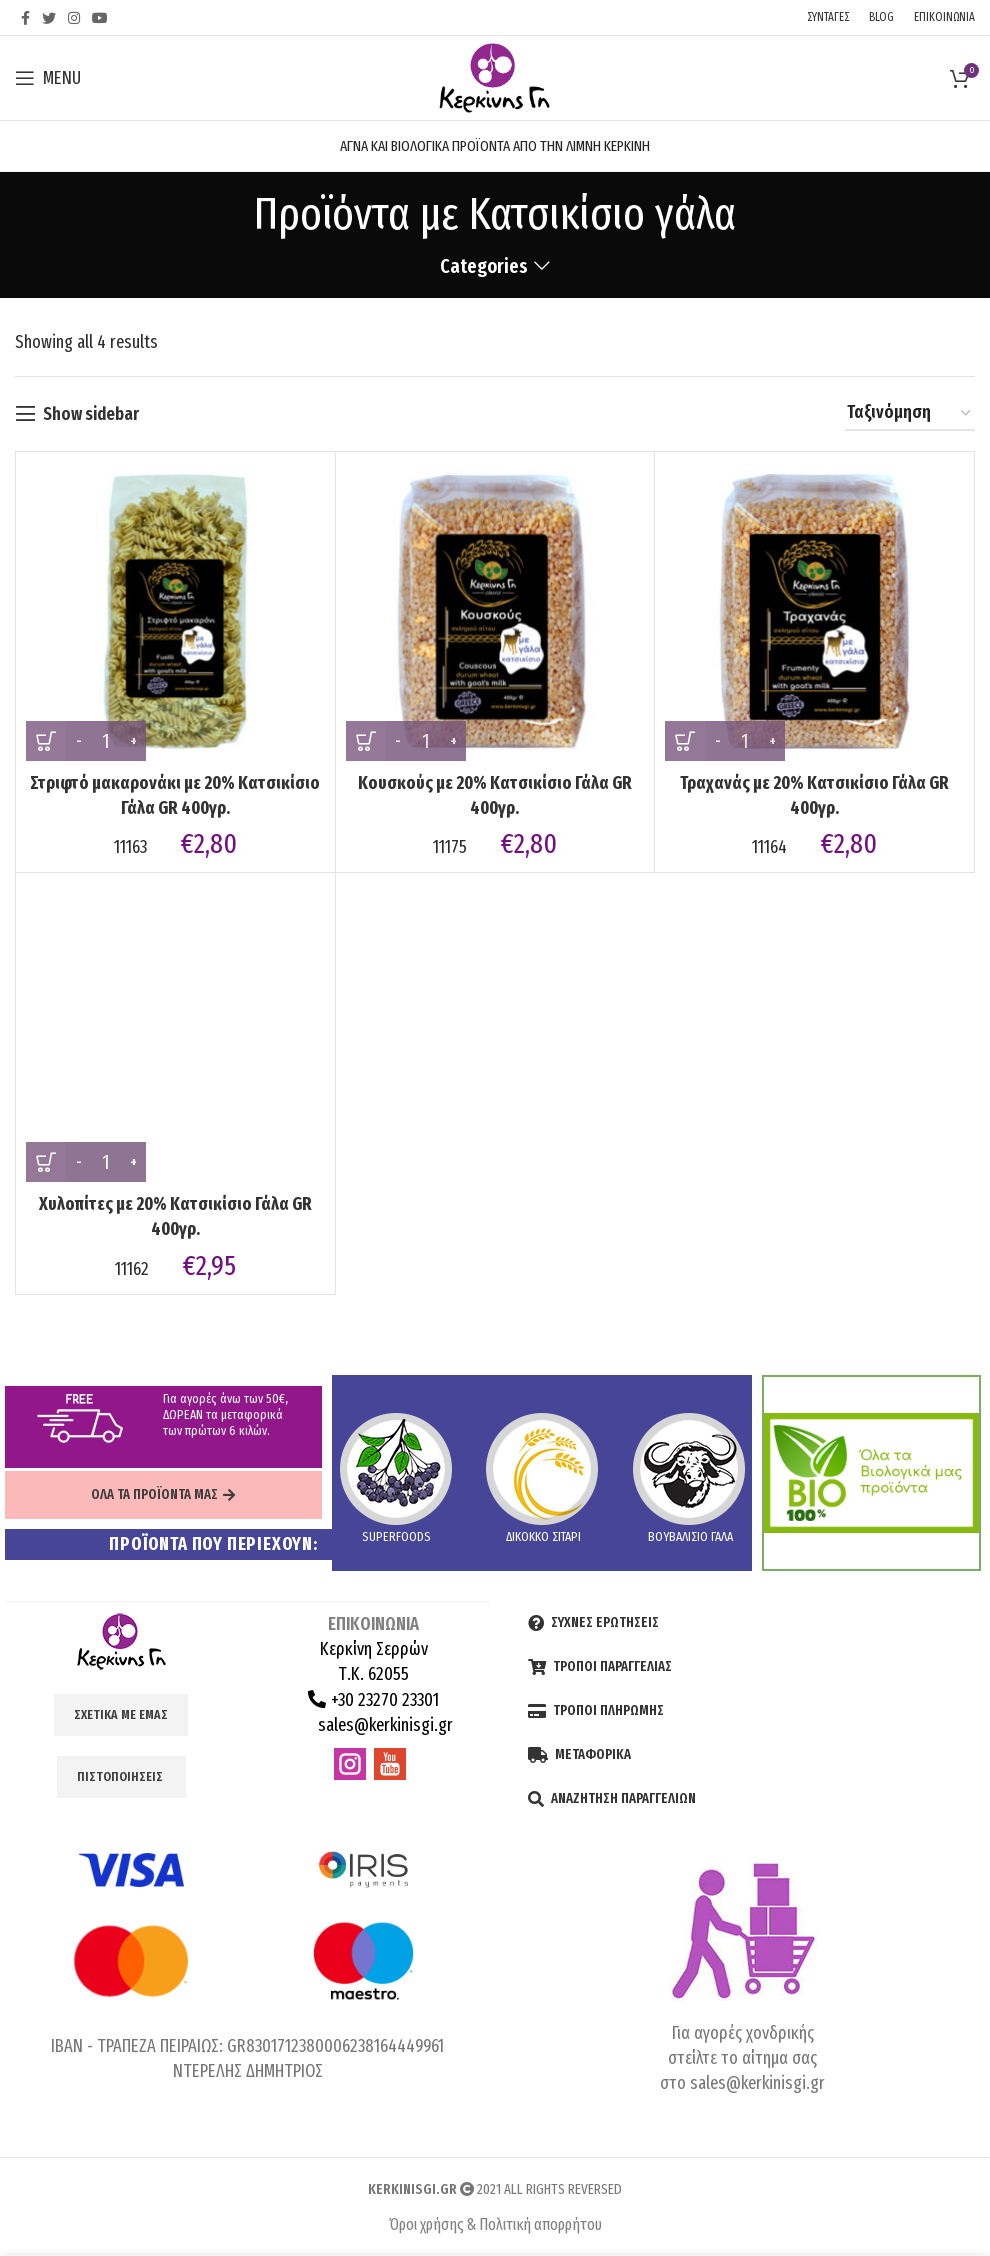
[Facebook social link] (25, 18)
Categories (484, 267)
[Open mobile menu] (48, 78)
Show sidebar (91, 414)
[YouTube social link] (100, 18)
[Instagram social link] (74, 18)
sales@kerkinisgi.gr (383, 1725)
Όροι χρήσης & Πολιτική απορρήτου (495, 2224)
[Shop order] (910, 414)
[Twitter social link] (49, 18)
